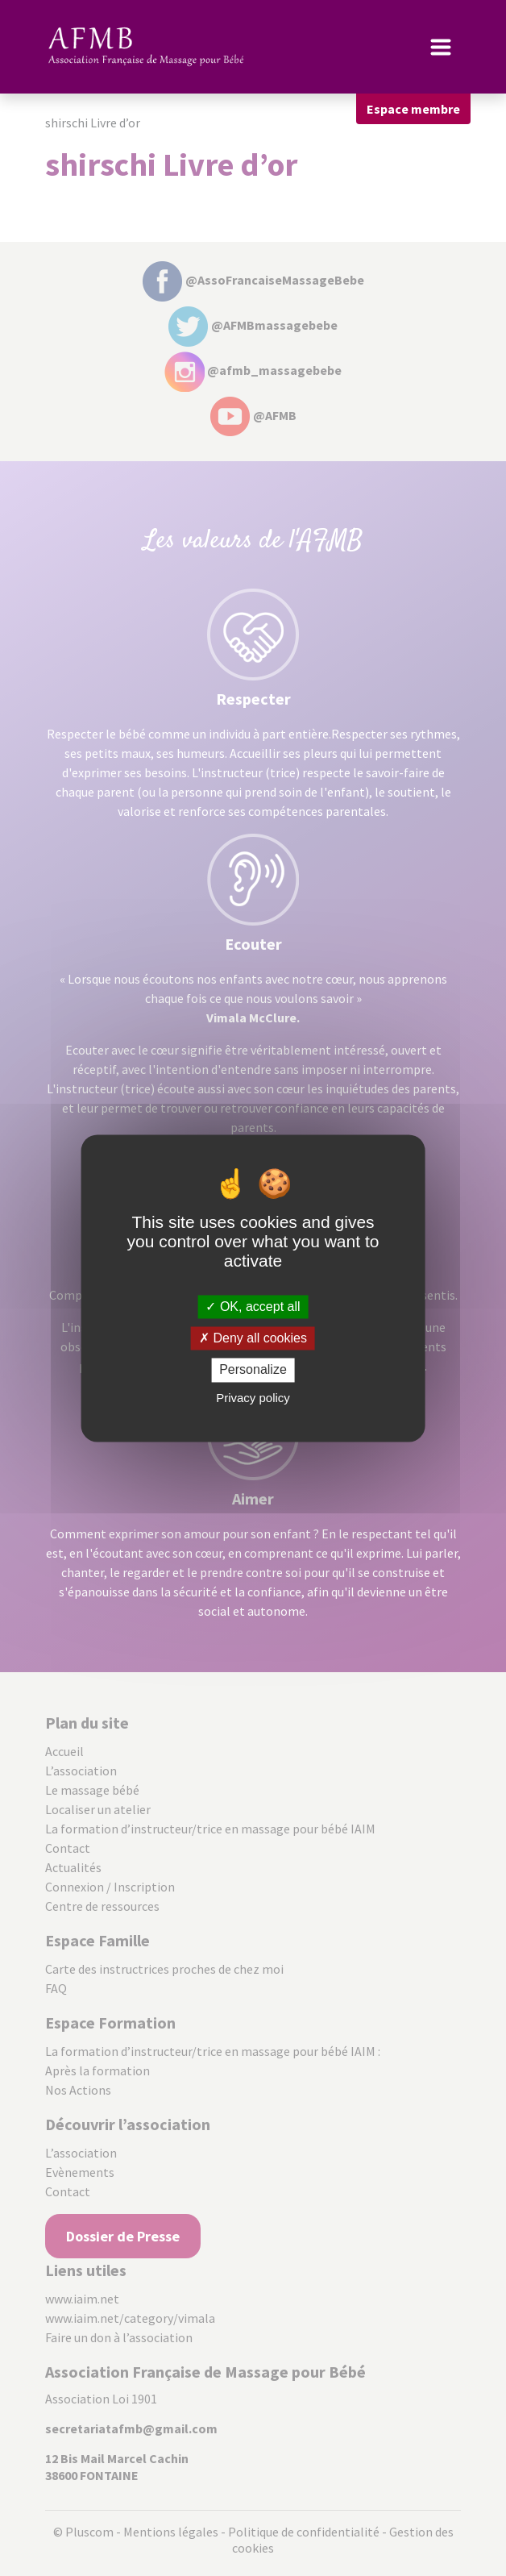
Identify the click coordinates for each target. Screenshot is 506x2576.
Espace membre (413, 109)
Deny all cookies (253, 1339)
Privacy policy (253, 1398)
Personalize (253, 1370)
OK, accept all (252, 1306)
